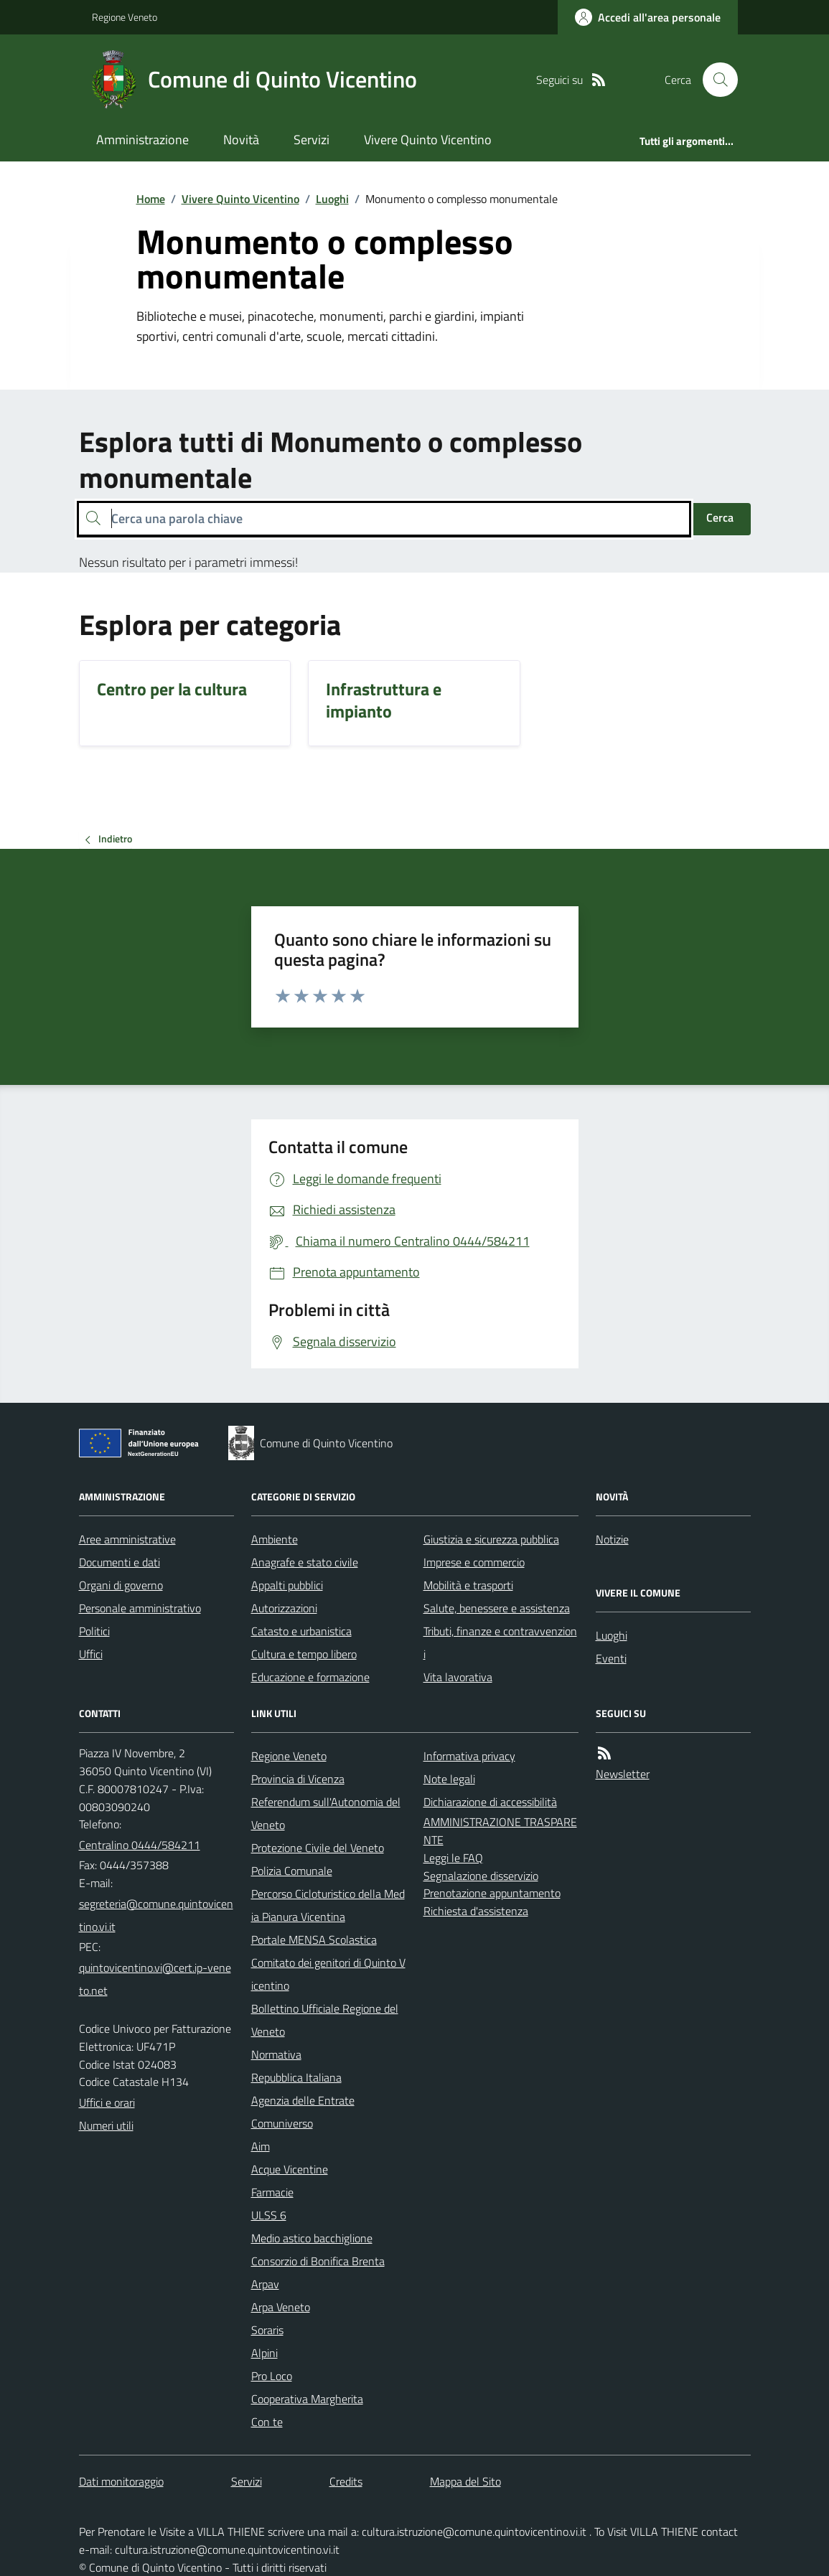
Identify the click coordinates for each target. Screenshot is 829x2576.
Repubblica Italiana (296, 2077)
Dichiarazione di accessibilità (490, 1801)
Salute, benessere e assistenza (496, 1608)
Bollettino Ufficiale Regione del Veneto (324, 2020)
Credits (345, 2481)
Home (150, 198)
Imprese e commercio (474, 1562)
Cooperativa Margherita (307, 2398)
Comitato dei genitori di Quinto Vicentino (328, 1974)
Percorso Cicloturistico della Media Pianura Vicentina (328, 1905)
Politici (94, 1631)
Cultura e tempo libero (304, 1654)
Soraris (267, 2329)
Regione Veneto (124, 16)
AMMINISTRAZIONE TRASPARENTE (500, 1830)
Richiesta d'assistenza (475, 1910)
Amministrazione (142, 139)
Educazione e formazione (310, 1677)
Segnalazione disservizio (480, 1875)
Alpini (264, 2352)
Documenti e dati (119, 1562)
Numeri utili (106, 2125)
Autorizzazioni (284, 1608)
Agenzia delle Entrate (303, 2100)
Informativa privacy (469, 1755)
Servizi (311, 139)
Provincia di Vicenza (298, 1778)
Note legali (449, 1778)
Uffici (91, 1654)
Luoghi (332, 198)
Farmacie (272, 2192)
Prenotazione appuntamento (492, 1893)
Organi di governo (121, 1585)
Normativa (276, 2054)
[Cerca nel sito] (714, 79)
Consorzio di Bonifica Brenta (318, 2261)
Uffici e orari (107, 2102)
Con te (267, 2421)
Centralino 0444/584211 (139, 1844)
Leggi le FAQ (453, 1857)
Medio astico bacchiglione (312, 2238)
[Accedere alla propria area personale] (648, 17)
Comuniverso (282, 2123)
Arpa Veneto (280, 2307)
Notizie (612, 1539)
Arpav (265, 2284)
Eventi (611, 1658)
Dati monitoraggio (121, 2481)
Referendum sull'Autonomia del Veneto (326, 1813)
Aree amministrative (127, 1539)
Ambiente (274, 1539)
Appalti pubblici (287, 1585)
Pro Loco (271, 2375)
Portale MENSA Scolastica (314, 1939)
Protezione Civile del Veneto (317, 1847)
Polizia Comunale (291, 1870)
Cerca (720, 517)
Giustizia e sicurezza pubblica (491, 1539)
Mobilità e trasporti (468, 1585)
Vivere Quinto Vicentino (428, 139)
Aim (260, 2146)
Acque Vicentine (289, 2169)
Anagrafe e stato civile (304, 1562)
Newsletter (623, 1773)
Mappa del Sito (465, 2481)
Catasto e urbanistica (301, 1631)
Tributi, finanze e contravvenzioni (500, 1642)
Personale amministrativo (140, 1608)
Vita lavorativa (457, 1677)
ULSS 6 (268, 2215)
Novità (241, 139)
